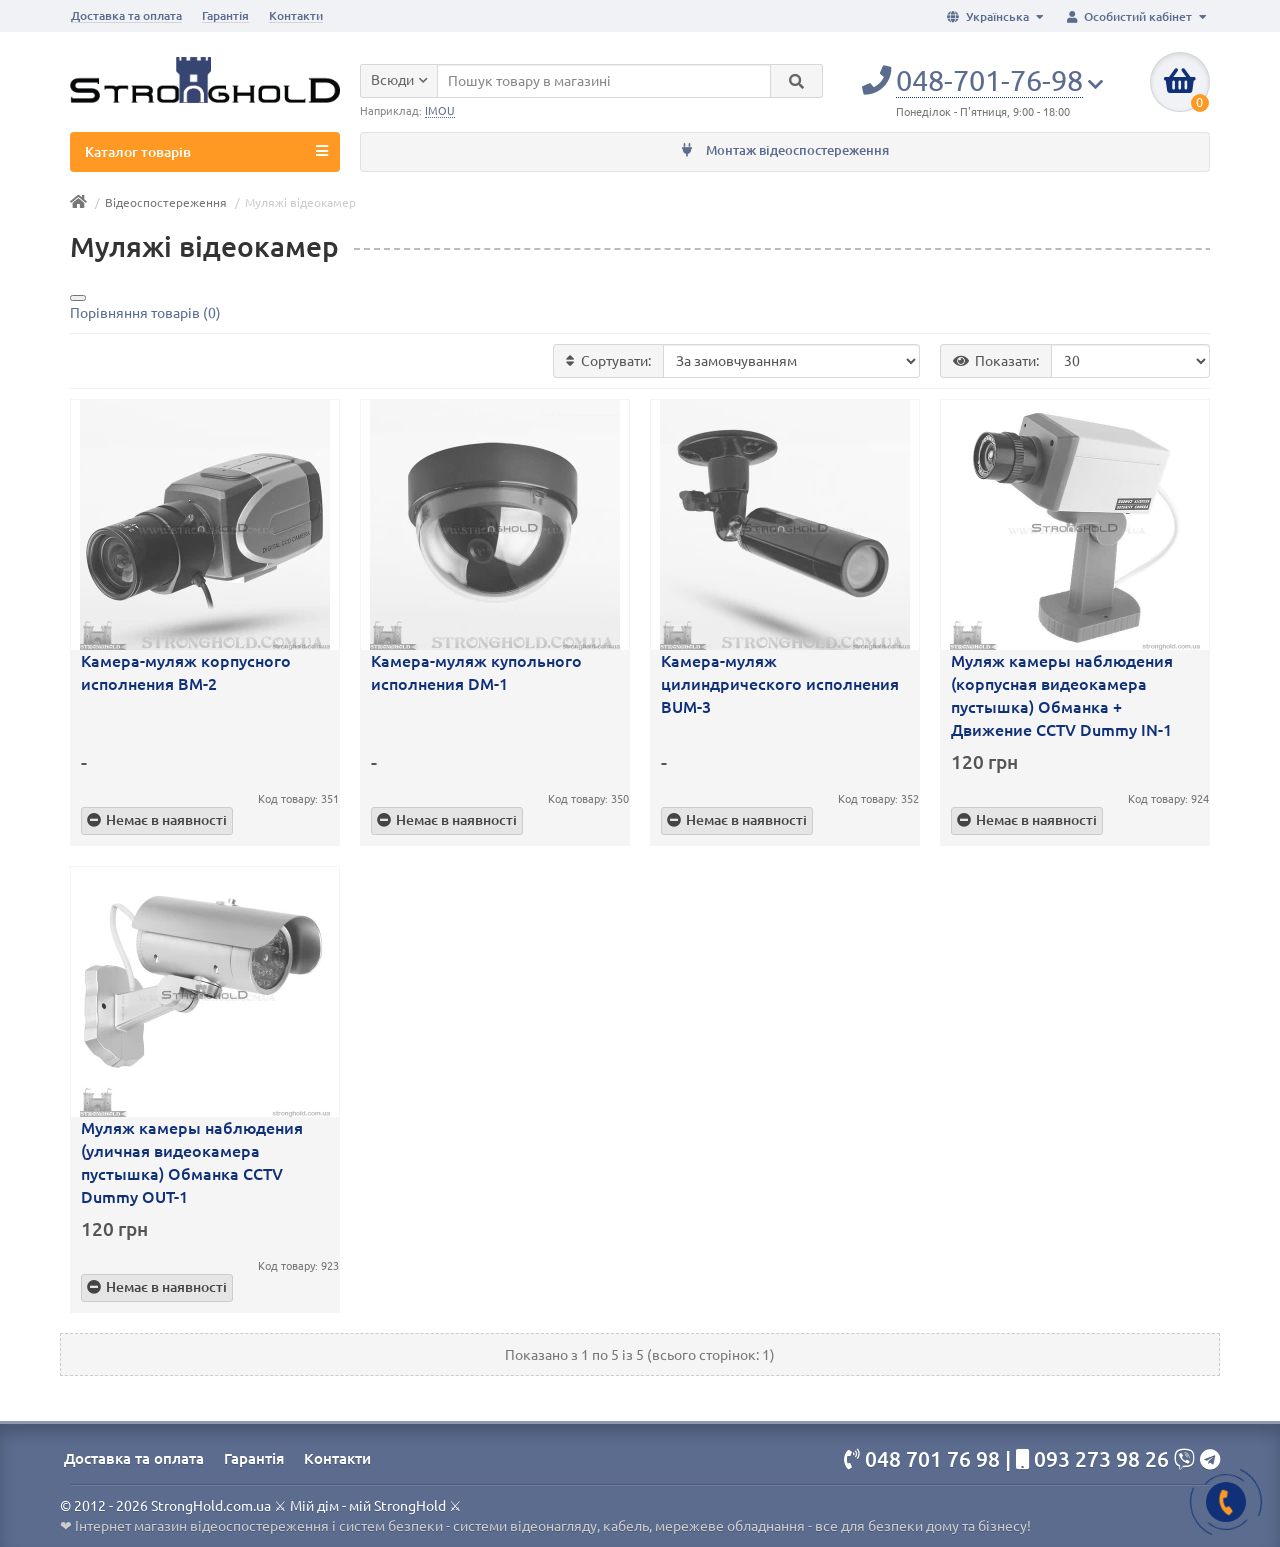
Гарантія (225, 15)
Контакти (296, 15)
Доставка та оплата (126, 15)
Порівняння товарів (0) (145, 313)
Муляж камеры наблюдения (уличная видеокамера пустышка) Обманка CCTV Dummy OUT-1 (192, 1162)
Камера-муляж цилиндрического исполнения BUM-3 (780, 684)
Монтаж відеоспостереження (785, 150)
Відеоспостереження (166, 202)
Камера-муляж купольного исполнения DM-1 (476, 672)
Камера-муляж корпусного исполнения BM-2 (186, 672)
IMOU (440, 111)
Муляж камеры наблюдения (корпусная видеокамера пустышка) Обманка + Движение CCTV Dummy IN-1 (1062, 695)
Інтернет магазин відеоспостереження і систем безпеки (259, 1526)
